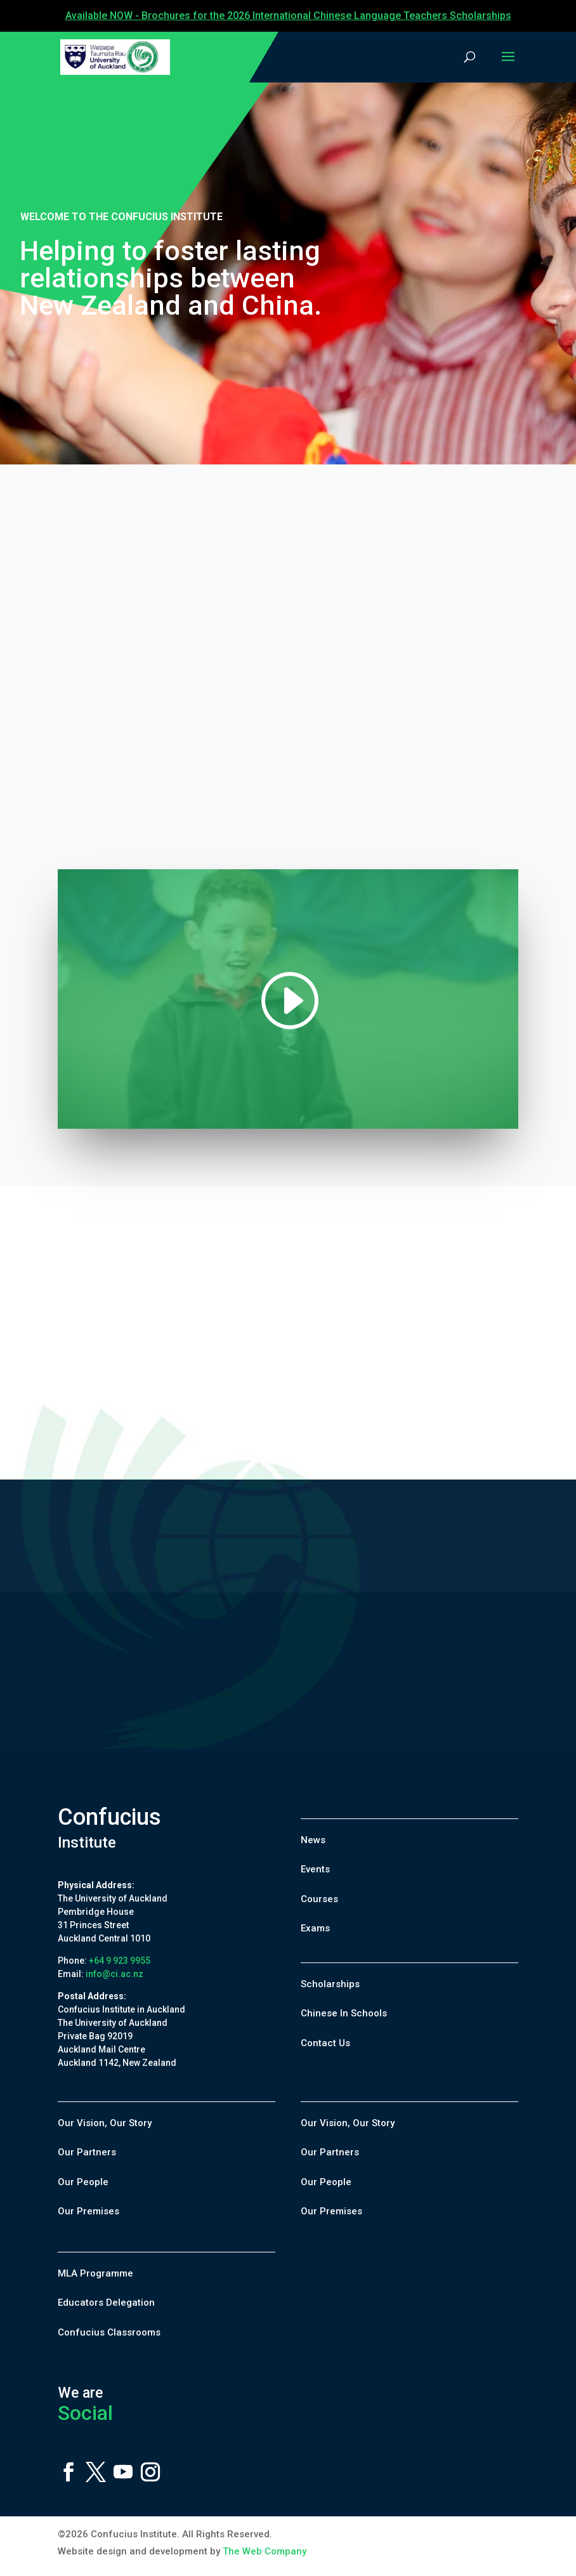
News (313, 1840)
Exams (315, 1928)
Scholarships (330, 1984)
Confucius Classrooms (109, 2332)
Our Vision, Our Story (105, 2123)
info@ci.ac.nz (114, 1974)
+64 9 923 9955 (119, 1960)
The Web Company (264, 2551)
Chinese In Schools (344, 2013)
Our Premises (88, 2211)
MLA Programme (95, 2273)
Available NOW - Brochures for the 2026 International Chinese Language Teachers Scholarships (288, 16)
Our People (83, 2182)
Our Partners (87, 2152)
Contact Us (325, 2043)
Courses (319, 1899)
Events (315, 1869)
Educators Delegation (106, 2302)
